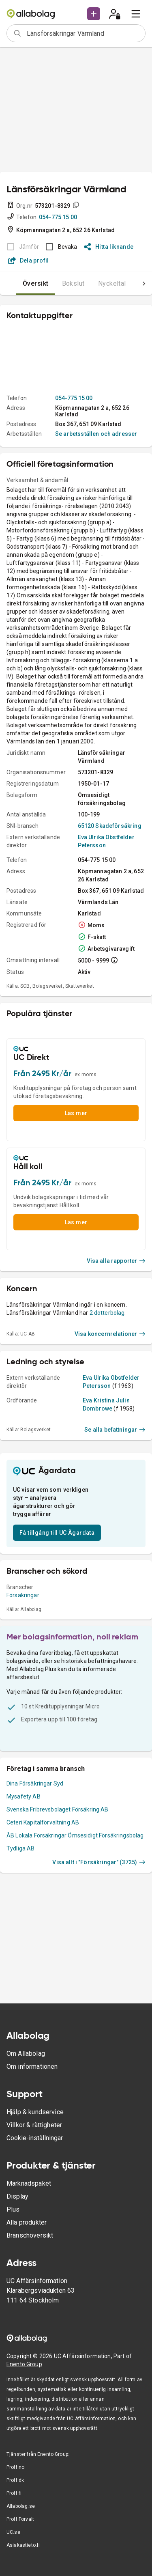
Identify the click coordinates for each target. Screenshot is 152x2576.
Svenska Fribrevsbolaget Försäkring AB (57, 1809)
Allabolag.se (20, 2506)
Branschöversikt (29, 2235)
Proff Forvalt (20, 2519)
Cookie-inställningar (34, 2138)
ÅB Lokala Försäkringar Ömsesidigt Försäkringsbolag (75, 1835)
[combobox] (83, 33)
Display (17, 2196)
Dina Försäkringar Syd (34, 1783)
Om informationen (32, 2066)
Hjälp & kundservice (35, 2112)
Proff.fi (13, 2493)
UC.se (13, 2532)
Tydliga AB (20, 1848)
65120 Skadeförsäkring (109, 826)
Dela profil (28, 260)
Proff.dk (15, 2480)
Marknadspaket (28, 2183)
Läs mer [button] (76, 1113)
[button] (93, 13)
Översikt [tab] (36, 283)
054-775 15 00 (58, 217)
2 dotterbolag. (108, 1313)
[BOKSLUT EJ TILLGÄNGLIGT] (20, 246)
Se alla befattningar (115, 1429)
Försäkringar (22, 1595)
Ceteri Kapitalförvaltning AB (42, 1822)
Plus (13, 2209)
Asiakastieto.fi (23, 2545)
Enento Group (24, 2364)
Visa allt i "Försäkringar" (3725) (99, 1862)
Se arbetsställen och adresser (96, 434)
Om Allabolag (25, 2053)
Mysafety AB (23, 1796)
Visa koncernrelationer (110, 1334)
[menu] (136, 14)
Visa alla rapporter (116, 1261)
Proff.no (15, 2467)
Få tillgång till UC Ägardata (56, 1532)
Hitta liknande (109, 246)
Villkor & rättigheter (34, 2125)
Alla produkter (26, 2222)
